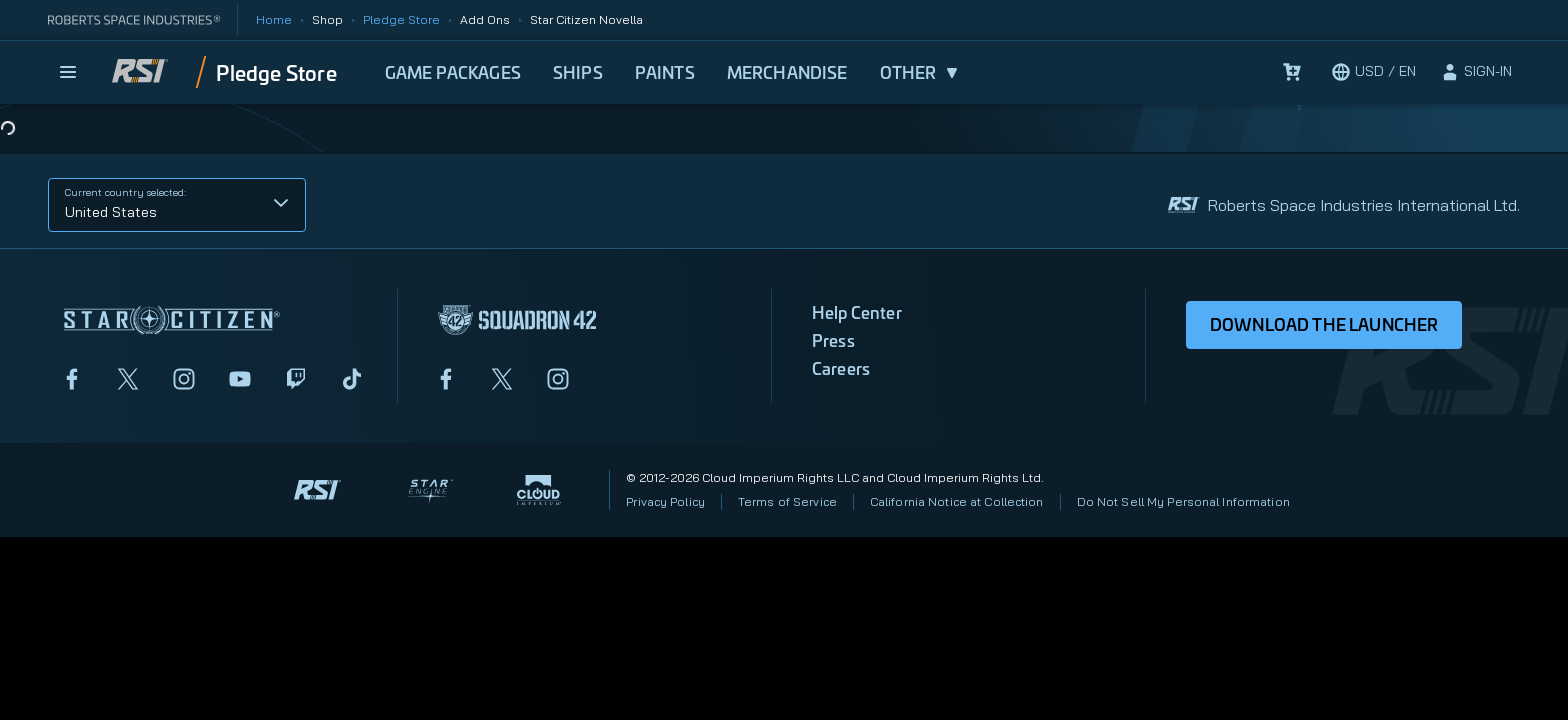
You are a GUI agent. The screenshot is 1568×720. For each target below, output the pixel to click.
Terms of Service (787, 501)
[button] (177, 205)
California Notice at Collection (957, 501)
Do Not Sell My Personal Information (1183, 501)
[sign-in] (1476, 72)
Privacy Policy (665, 501)
